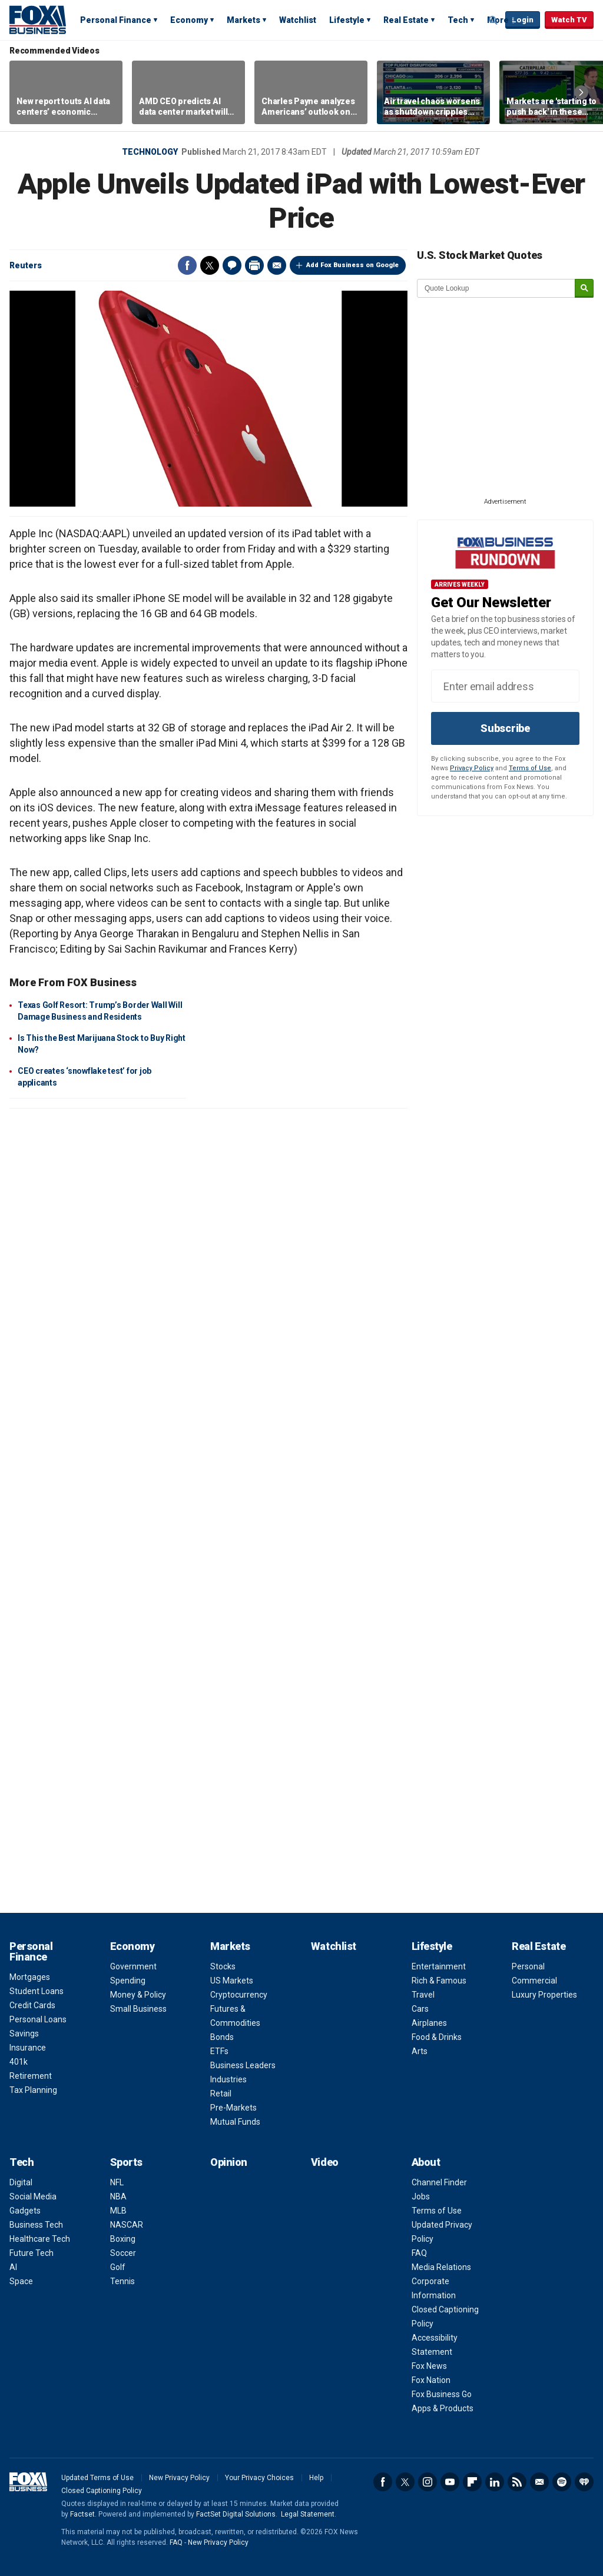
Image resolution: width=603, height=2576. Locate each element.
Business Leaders (243, 2065)
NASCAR (126, 2224)
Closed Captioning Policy (101, 2491)
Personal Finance (115, 20)
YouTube (449, 2481)
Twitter (209, 265)
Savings (24, 2033)
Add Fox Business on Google (352, 265)
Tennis (122, 2281)
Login (523, 19)
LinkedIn (494, 2481)
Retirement (30, 2076)
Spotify (561, 2481)
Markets (243, 20)
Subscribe (505, 728)
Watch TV (569, 19)
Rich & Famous (439, 1980)
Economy (189, 20)
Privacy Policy (471, 768)
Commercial (534, 1980)
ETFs (219, 2051)
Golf (117, 2267)
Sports (126, 2162)
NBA (118, 2196)
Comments (232, 265)
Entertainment (439, 1966)
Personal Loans (38, 2019)
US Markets (231, 1980)
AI (13, 2267)
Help (316, 2478)
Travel (423, 1994)
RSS (517, 2481)
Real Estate (406, 20)
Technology (150, 152)
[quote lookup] (496, 288)
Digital (20, 2182)
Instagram (427, 2481)
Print (254, 265)
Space (21, 2281)
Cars (420, 2008)
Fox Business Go (442, 2394)
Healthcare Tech (39, 2239)
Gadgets (25, 2210)
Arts (420, 2051)
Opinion (228, 2162)
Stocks (223, 1966)
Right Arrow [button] (581, 92)
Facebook (187, 265)
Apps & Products (442, 2408)
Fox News (429, 2366)
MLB (118, 2210)
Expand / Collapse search (493, 20)
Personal (528, 1966)
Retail (220, 2093)
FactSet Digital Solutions (236, 2514)
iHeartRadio (584, 2481)
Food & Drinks (437, 2037)
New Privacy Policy (179, 2478)
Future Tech (31, 2253)
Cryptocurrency (238, 1994)
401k (18, 2061)
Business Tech (36, 2224)
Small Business (138, 2008)
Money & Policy (138, 1994)
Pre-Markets (233, 2107)
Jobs (421, 2196)
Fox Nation (431, 2380)
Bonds (222, 2037)
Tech (458, 20)
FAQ (419, 2253)
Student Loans (36, 1991)
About (426, 2162)
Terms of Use (530, 768)
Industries (228, 2079)
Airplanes (429, 2023)
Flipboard (472, 2481)
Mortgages (29, 1977)
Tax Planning (33, 2090)
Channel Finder (439, 2182)
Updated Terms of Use (97, 2478)
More (498, 20)
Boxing (122, 2239)
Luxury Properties (544, 1994)
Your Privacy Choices (259, 2478)
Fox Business (37, 19)
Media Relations (441, 2267)
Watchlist (297, 20)
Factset (82, 2514)
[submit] (584, 288)
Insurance (27, 2047)
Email (276, 265)
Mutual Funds (235, 2121)
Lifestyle (347, 20)
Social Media (33, 2196)
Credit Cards (32, 2005)
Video (325, 2162)
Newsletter (539, 2481)
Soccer (123, 2253)
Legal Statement (307, 2514)
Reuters (25, 265)
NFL (117, 2182)
